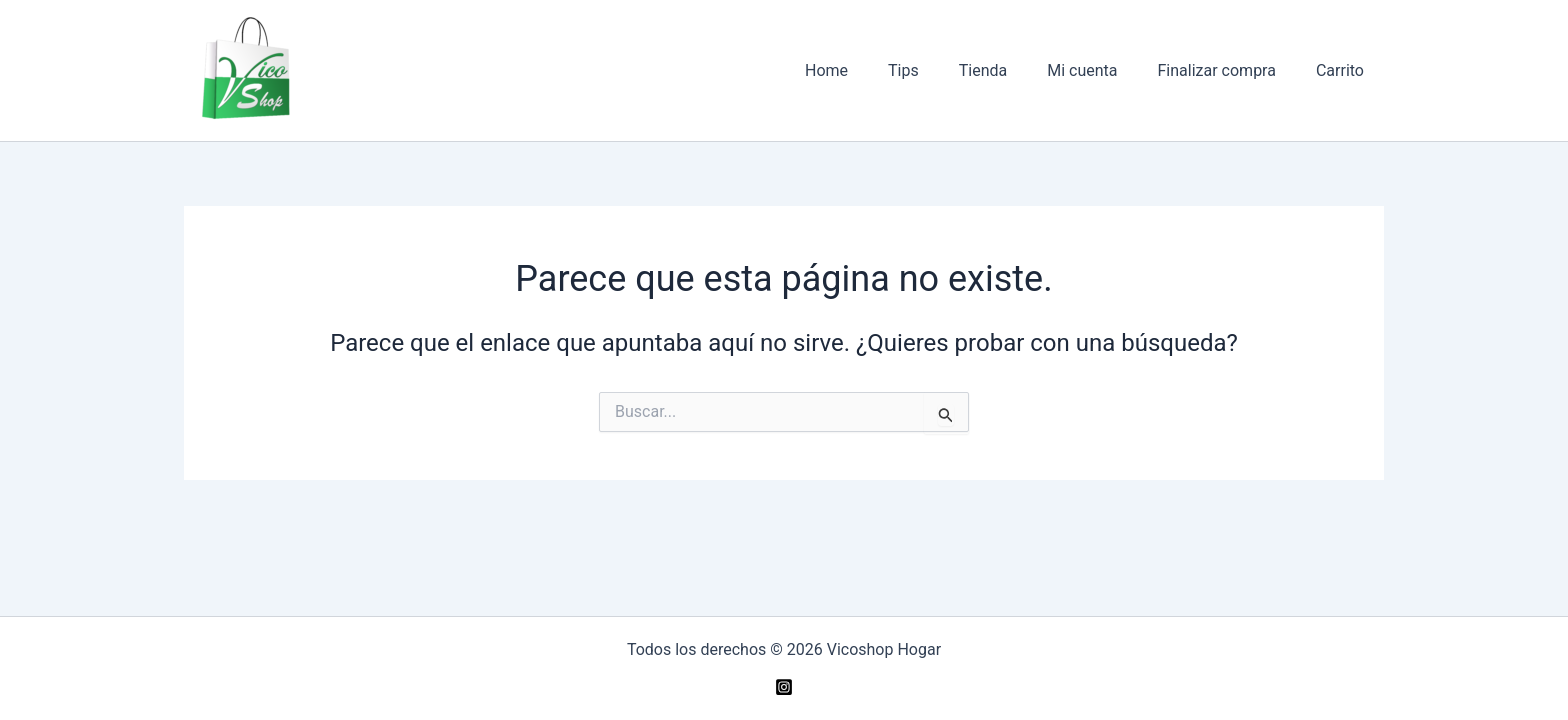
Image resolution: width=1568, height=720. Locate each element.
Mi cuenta (1102, 70)
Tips (939, 70)
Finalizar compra (1229, 70)
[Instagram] (784, 687)
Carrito (1344, 70)
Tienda (1011, 70)
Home (870, 70)
